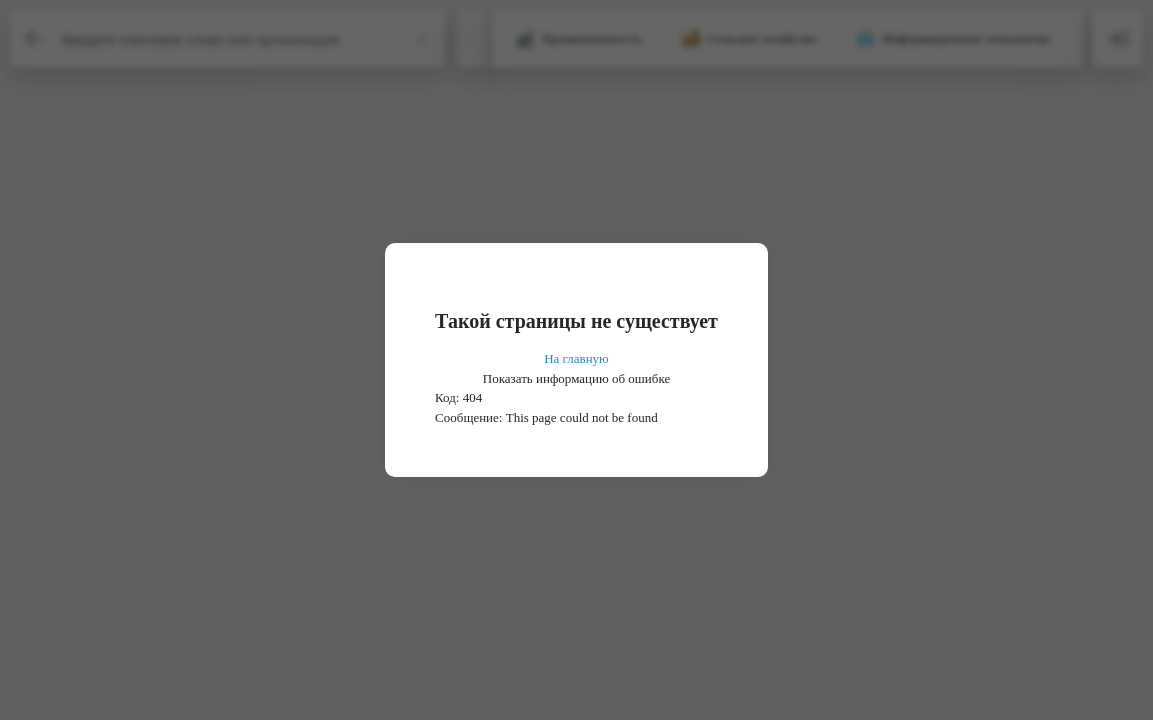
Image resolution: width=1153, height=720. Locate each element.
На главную (576, 358)
